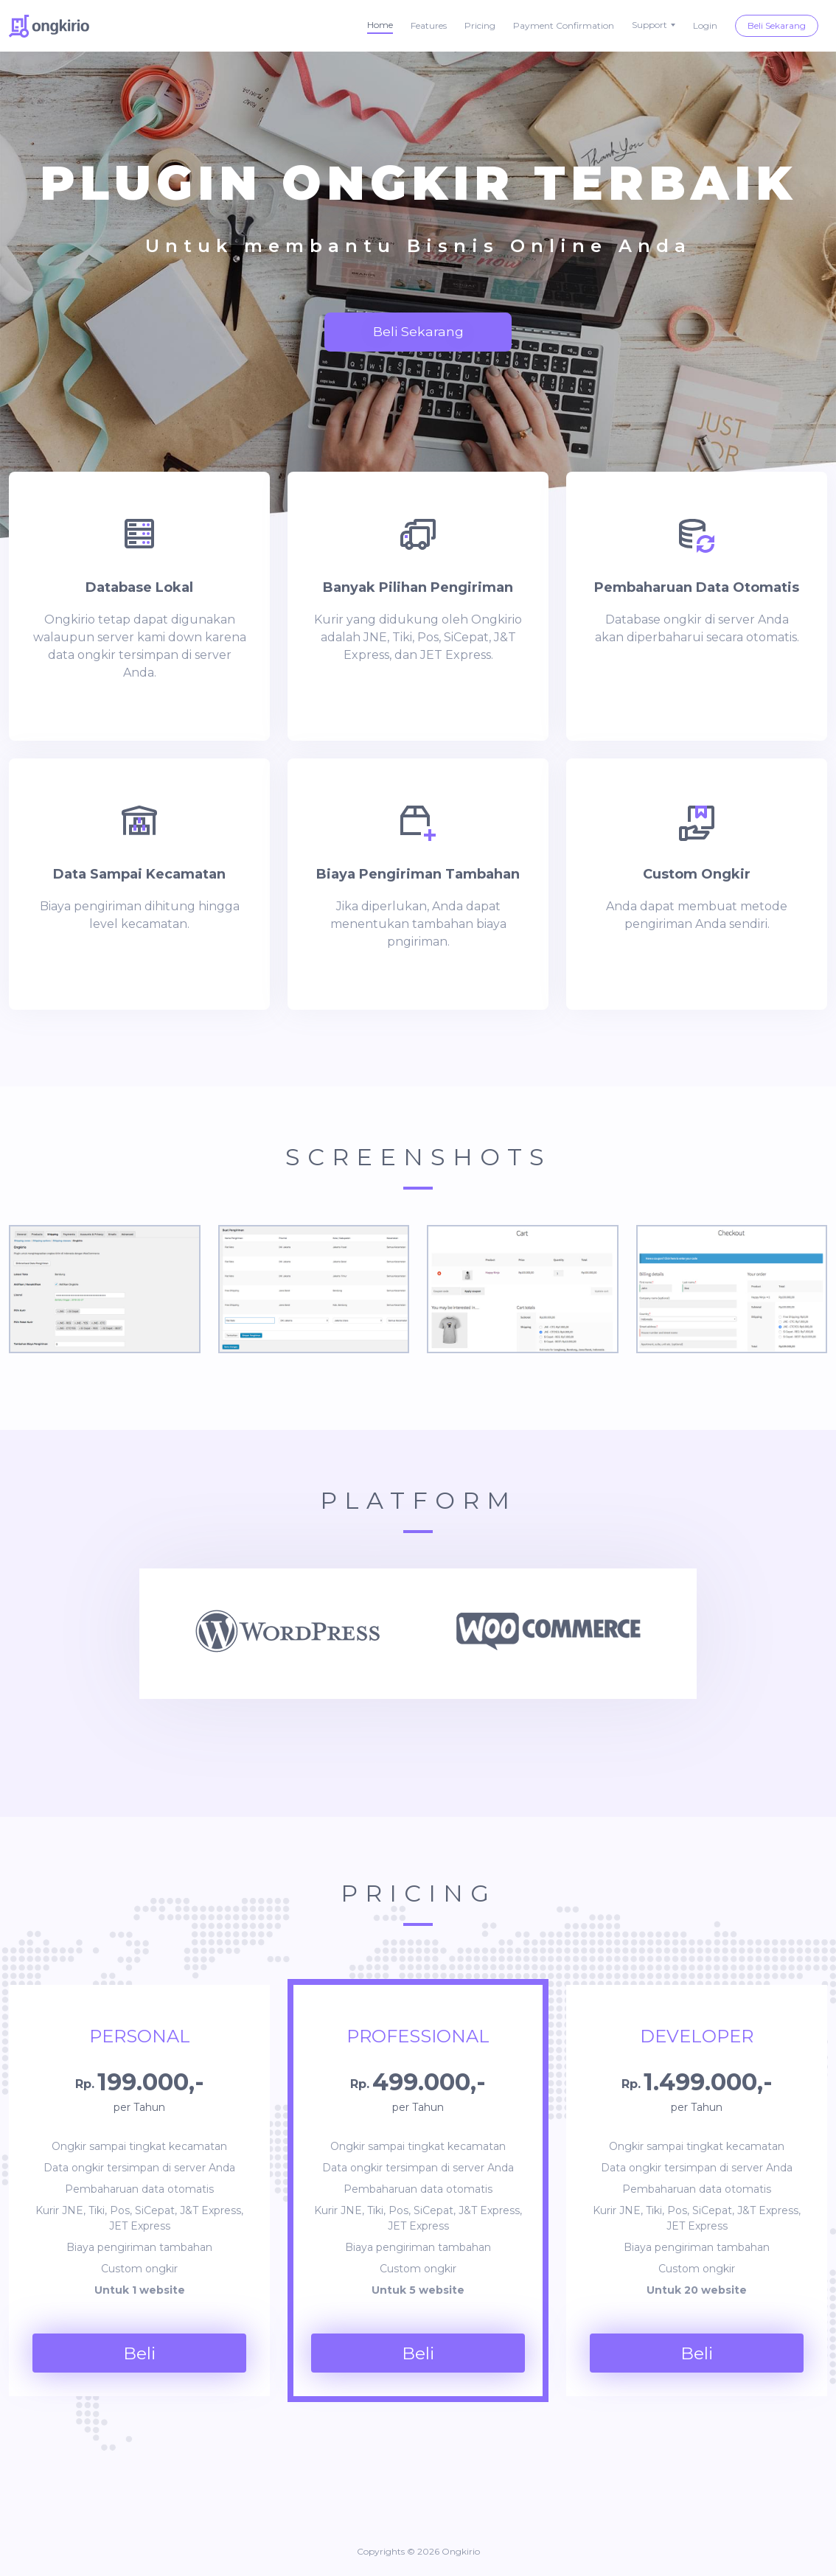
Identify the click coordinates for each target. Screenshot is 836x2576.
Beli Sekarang (777, 25)
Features (429, 25)
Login (705, 25)
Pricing (479, 25)
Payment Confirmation (563, 25)
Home (380, 24)
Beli (139, 2353)
